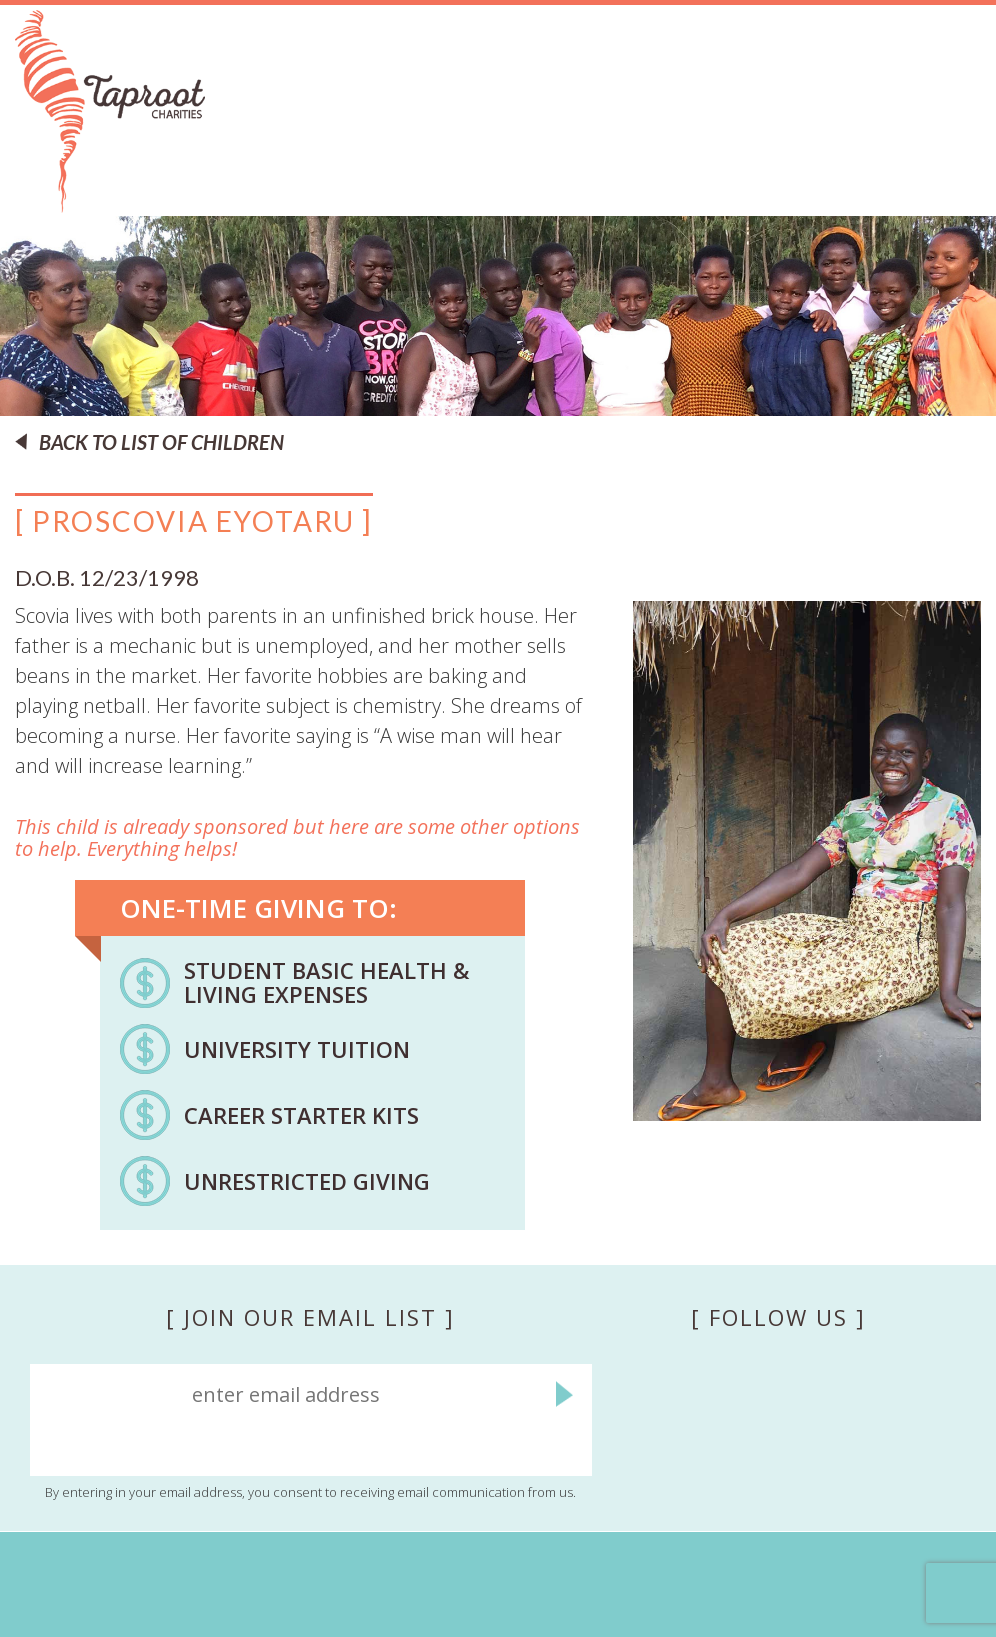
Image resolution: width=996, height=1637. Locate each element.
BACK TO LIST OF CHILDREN (161, 442)
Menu (957, 161)
